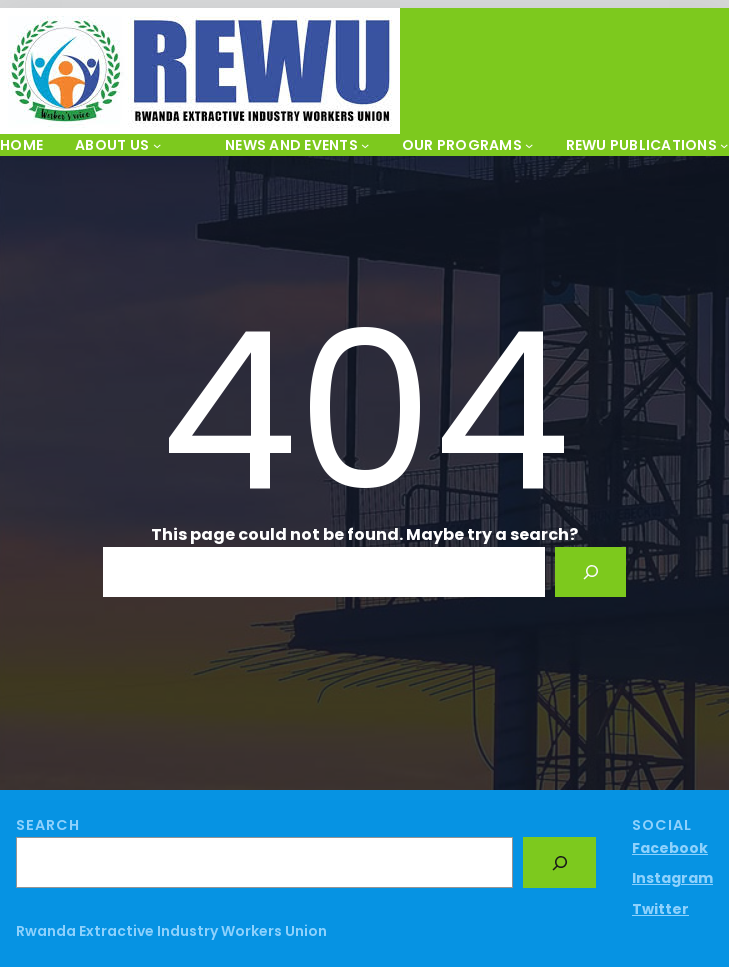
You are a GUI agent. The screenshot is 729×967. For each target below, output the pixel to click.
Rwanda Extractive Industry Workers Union (171, 931)
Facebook (670, 848)
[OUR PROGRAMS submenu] (529, 145)
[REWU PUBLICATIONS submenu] (724, 145)
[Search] (590, 571)
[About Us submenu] (157, 145)
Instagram (672, 878)
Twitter (660, 909)
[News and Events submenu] (365, 145)
